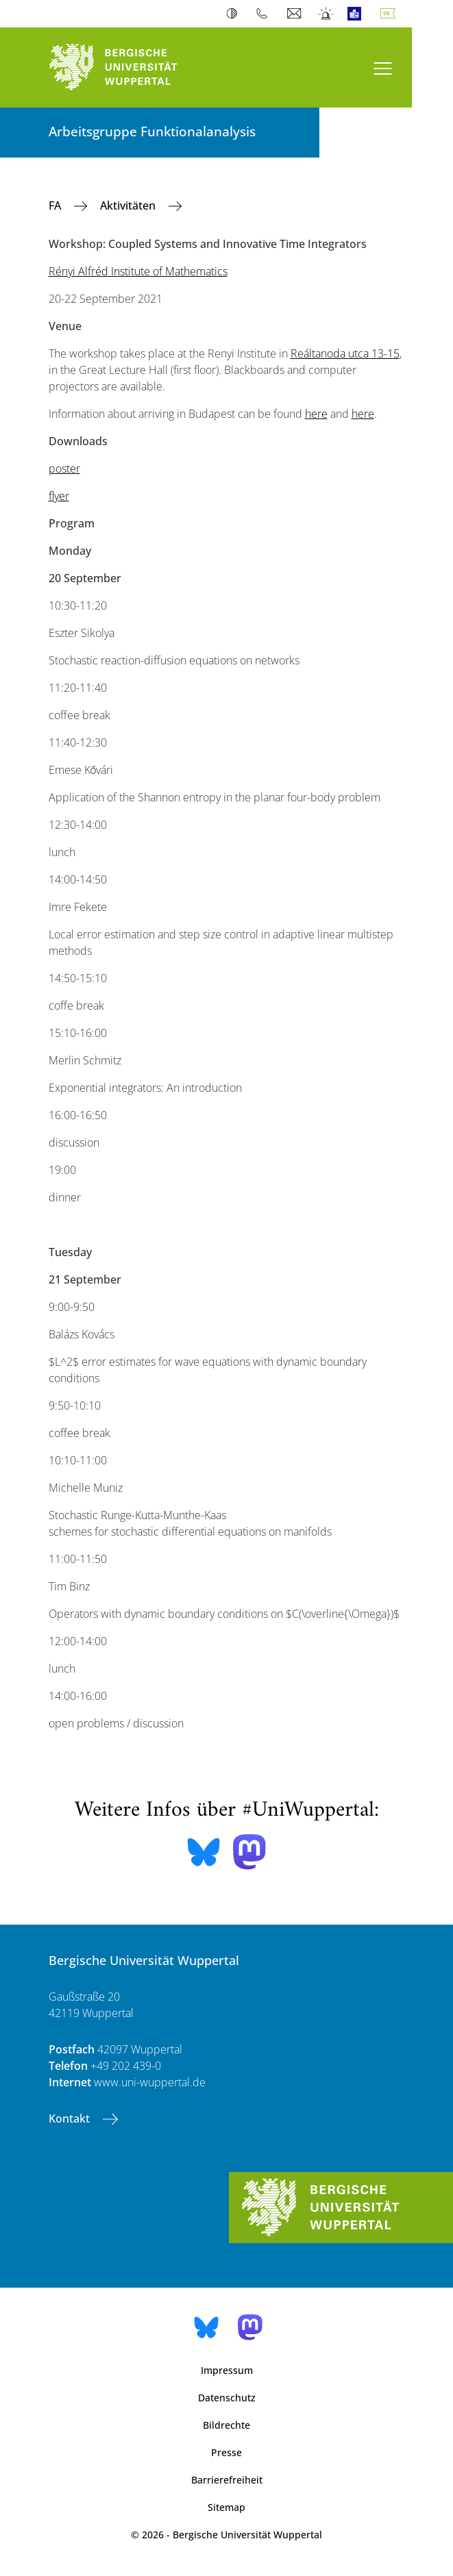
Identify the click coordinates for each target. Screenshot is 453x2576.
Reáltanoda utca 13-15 (345, 353)
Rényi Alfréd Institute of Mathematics (138, 271)
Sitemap (226, 2507)
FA (56, 205)
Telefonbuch (264, 13)
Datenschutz (227, 2397)
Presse (226, 2452)
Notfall (326, 13)
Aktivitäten (129, 205)
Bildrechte (226, 2424)
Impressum (227, 2370)
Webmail (295, 13)
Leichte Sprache (357, 13)
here (316, 413)
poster (64, 468)
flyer (59, 495)
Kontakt (71, 2118)
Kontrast (234, 13)
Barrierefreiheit (226, 2479)
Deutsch (391, 13)
